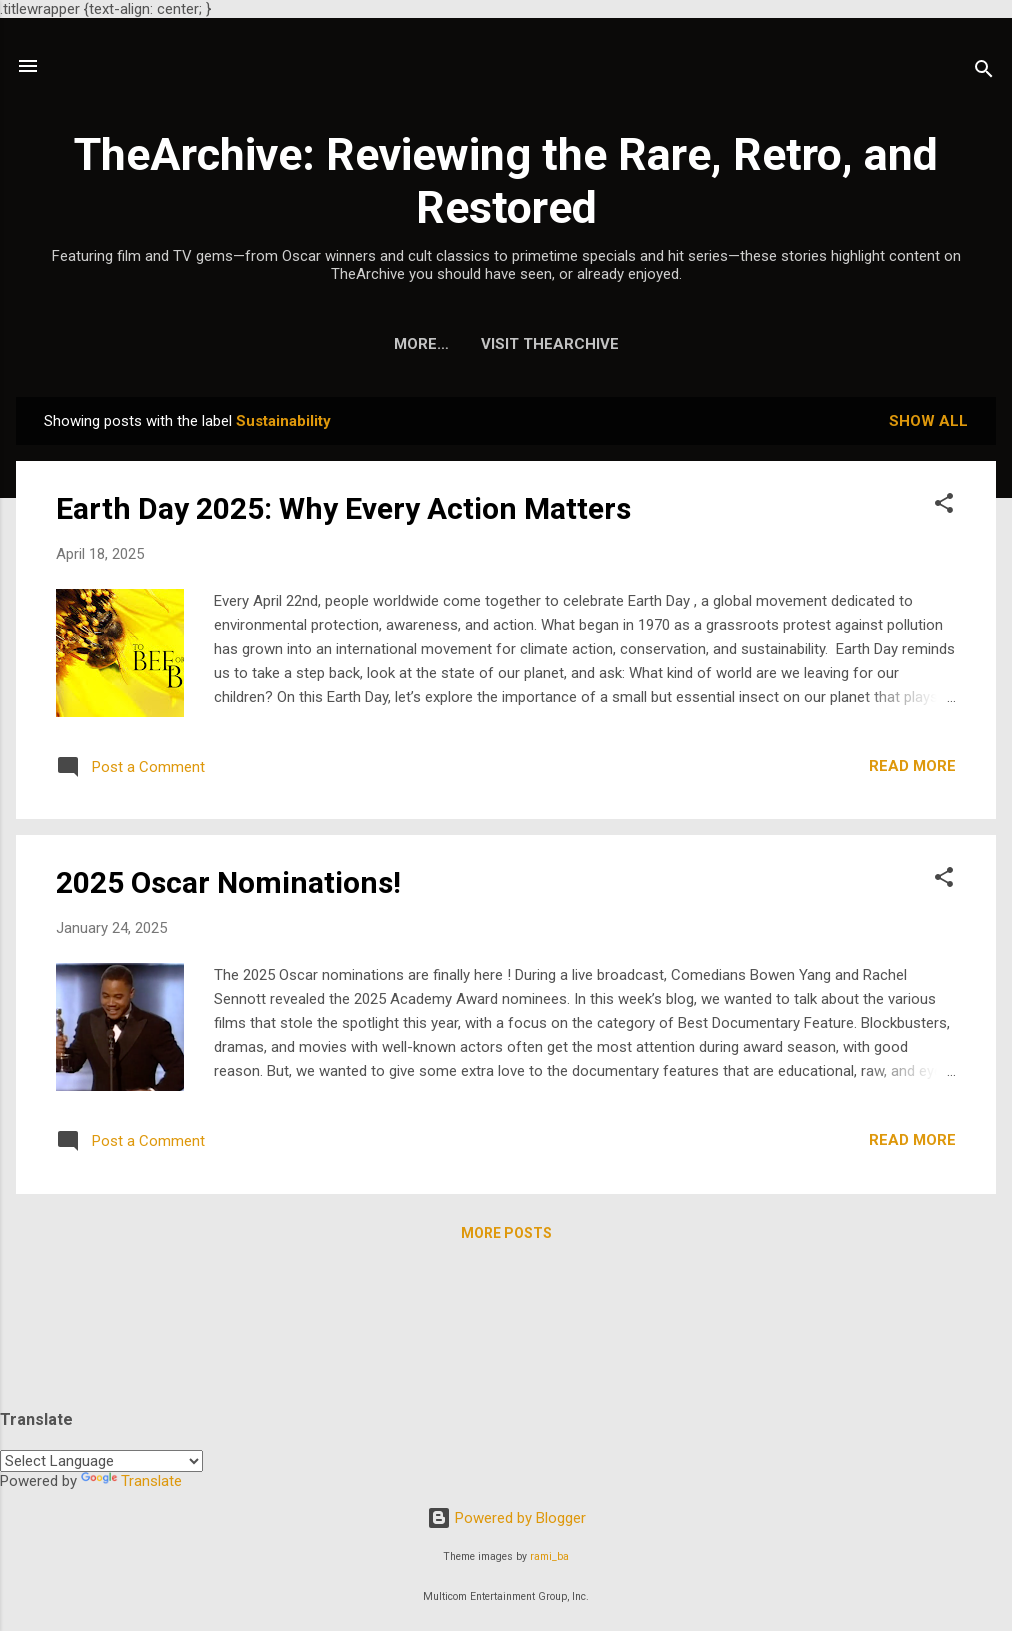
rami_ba (549, 1556)
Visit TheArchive (506, 344)
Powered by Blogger (506, 1518)
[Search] (984, 72)
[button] (944, 506)
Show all (928, 421)
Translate (131, 1481)
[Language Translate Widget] (101, 1461)
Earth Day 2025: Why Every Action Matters (343, 508)
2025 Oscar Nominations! (228, 882)
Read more (912, 766)
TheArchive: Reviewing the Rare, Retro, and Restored (506, 181)
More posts (506, 1233)
